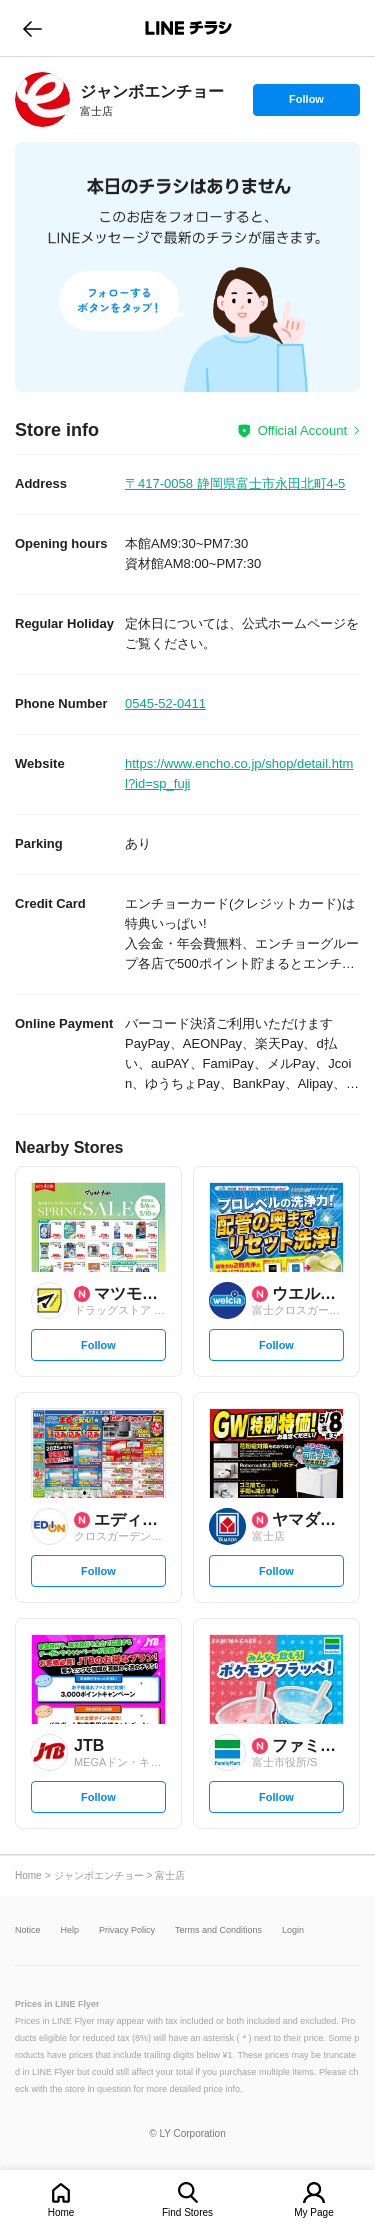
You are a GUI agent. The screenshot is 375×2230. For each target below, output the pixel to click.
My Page (313, 2212)
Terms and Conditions (218, 1930)
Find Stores (187, 2212)
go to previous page (32, 28)
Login (293, 1930)
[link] (42, 99)
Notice (28, 1930)
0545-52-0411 (165, 703)
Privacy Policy (127, 1930)
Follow (306, 104)
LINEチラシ (189, 28)
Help (70, 1930)
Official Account (302, 430)
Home (61, 2212)
